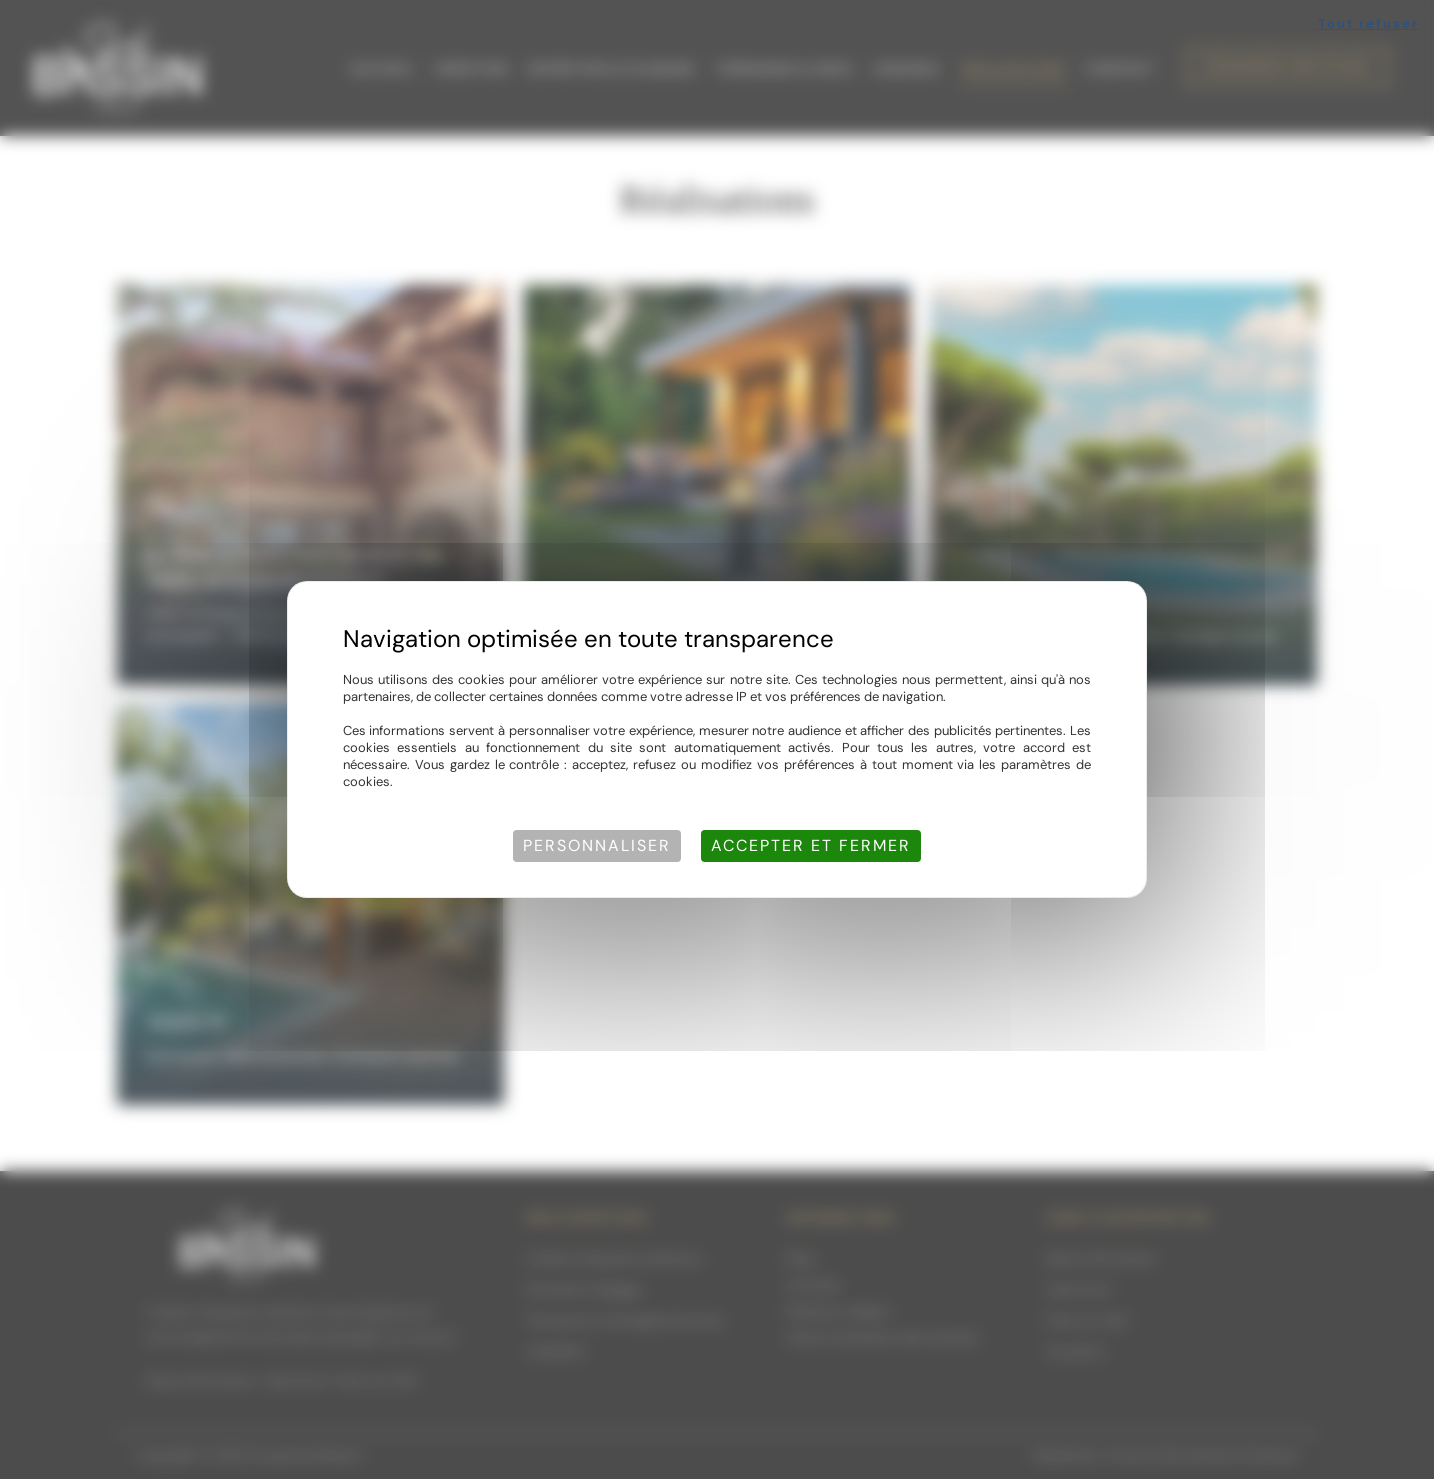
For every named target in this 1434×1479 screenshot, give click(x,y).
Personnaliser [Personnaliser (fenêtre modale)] (597, 845)
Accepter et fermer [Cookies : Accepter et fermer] (811, 845)
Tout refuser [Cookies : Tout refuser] (1368, 23)
